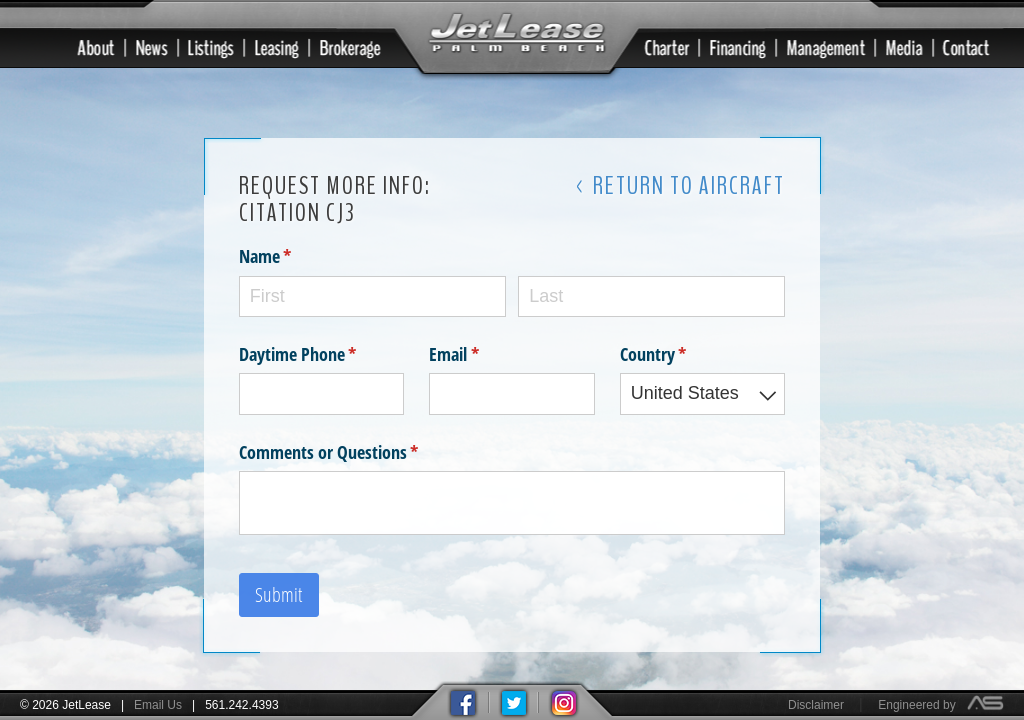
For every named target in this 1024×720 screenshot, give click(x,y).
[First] (372, 294)
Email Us (158, 705)
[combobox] (703, 392)
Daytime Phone (322, 352)
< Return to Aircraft (680, 184)
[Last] (651, 294)
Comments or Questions (358, 450)
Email (483, 352)
